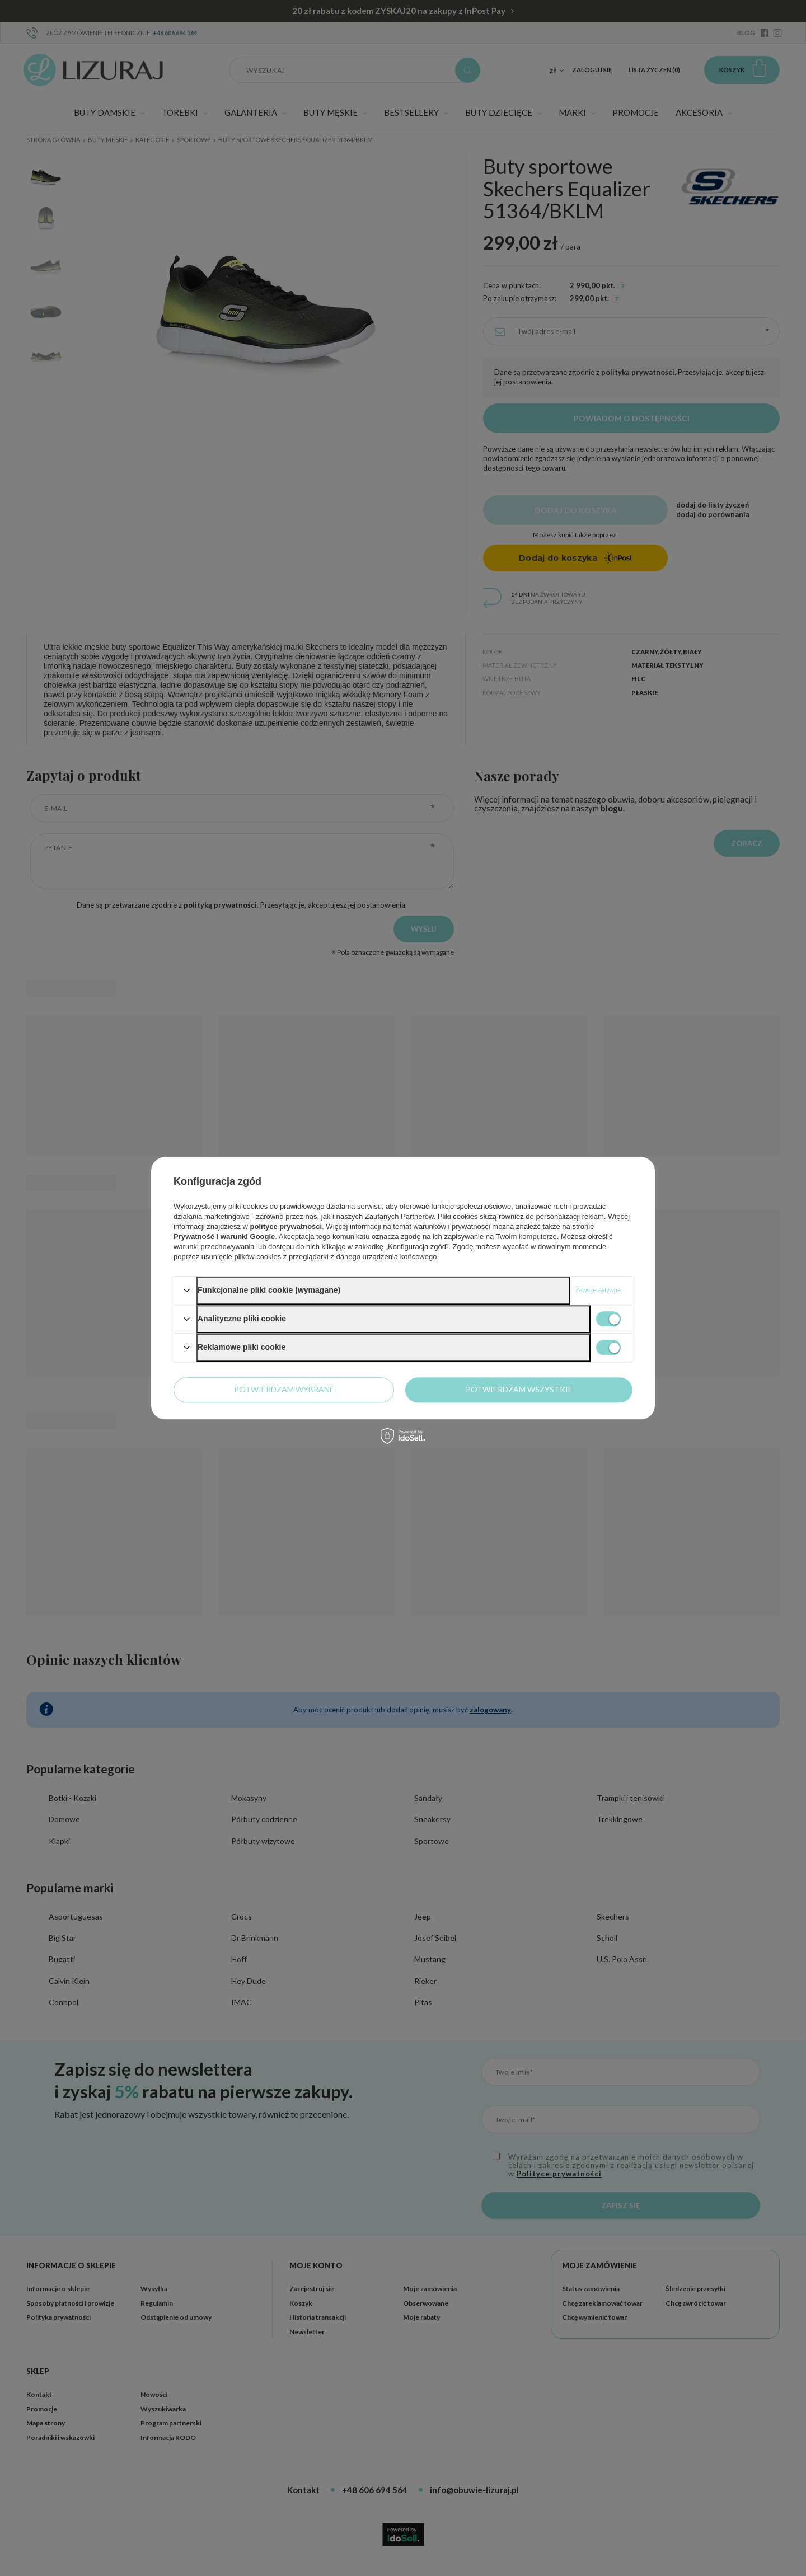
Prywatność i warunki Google (224, 1236)
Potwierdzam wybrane (284, 1389)
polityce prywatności (286, 1226)
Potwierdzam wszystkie (519, 1389)
